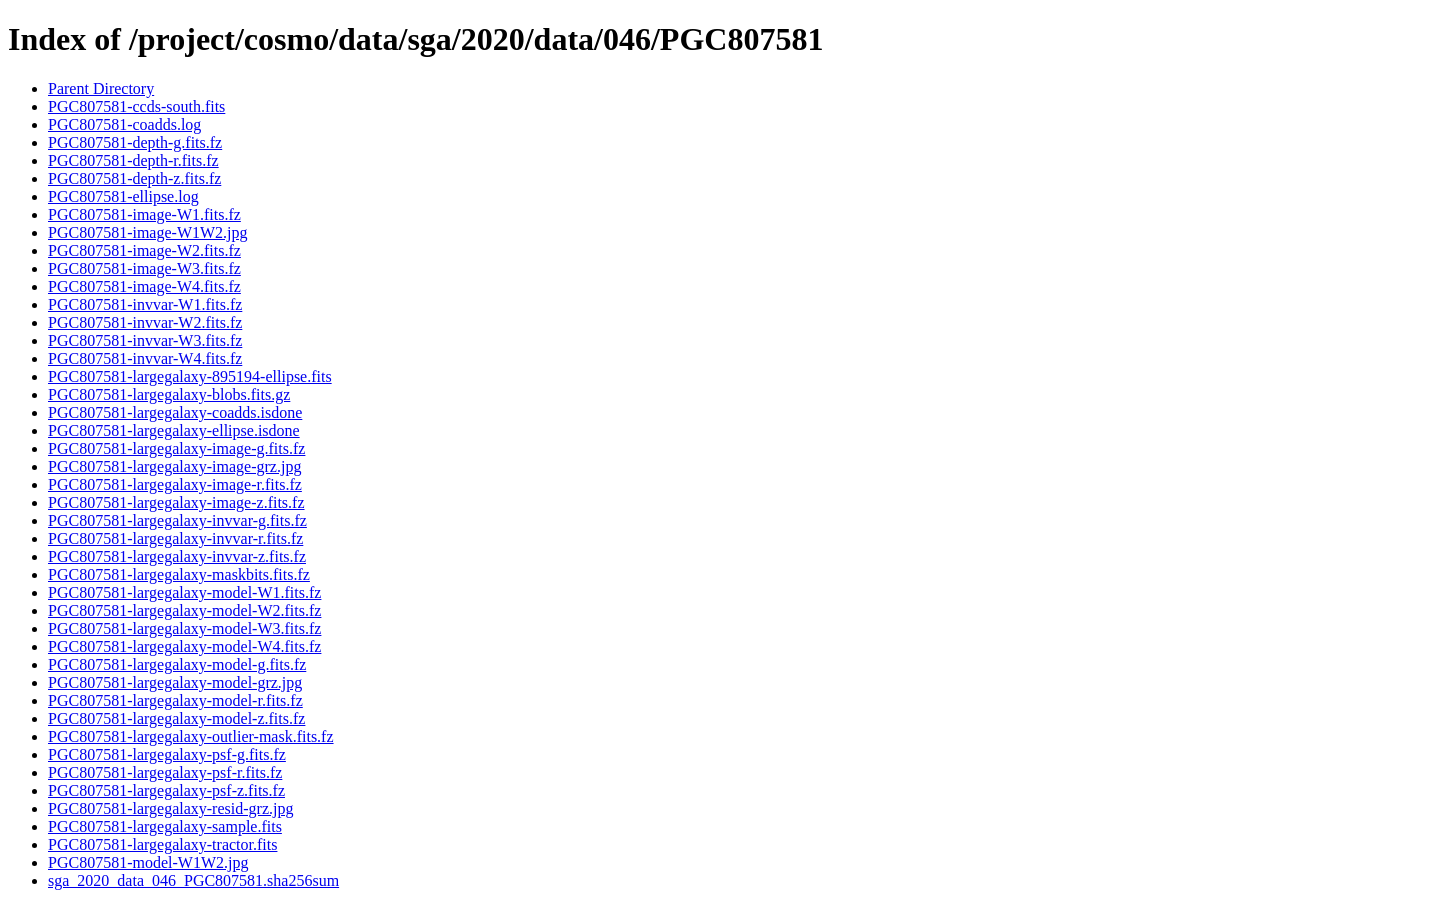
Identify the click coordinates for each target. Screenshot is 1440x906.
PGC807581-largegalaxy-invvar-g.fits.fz (177, 520)
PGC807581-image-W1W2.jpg (148, 232)
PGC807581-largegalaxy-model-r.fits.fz (175, 700)
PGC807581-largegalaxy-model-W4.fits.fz (184, 646)
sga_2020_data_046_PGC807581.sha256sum (193, 880)
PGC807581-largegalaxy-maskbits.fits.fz (179, 574)
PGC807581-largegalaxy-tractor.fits (162, 844)
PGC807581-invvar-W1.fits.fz (145, 304)
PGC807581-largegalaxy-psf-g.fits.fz (167, 754)
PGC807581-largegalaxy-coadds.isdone (175, 412)
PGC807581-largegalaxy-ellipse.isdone (174, 430)
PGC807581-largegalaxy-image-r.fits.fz (175, 484)
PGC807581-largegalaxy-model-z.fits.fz (176, 718)
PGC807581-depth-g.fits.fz (135, 142)
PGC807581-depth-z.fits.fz (134, 178)
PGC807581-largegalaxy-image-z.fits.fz (176, 502)
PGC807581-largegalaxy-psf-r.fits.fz (165, 772)
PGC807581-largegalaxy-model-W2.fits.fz (184, 610)
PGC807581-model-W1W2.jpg (148, 862)
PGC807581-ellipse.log (123, 196)
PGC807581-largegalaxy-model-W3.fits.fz (184, 628)
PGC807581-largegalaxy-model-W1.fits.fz (184, 592)
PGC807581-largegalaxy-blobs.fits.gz (169, 394)
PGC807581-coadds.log (124, 124)
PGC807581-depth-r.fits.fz (133, 160)
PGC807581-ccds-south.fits (136, 106)
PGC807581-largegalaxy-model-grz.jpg (175, 682)
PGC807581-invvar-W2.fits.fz (145, 322)
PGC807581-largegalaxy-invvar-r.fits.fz (175, 538)
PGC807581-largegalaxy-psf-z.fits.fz (166, 790)
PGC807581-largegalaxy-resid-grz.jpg (170, 808)
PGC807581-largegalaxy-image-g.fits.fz (176, 448)
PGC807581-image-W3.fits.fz (144, 268)
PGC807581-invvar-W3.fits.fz (145, 340)
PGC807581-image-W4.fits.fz (144, 286)
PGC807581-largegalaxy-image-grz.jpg (174, 466)
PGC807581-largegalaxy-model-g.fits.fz (177, 664)
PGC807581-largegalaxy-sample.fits (165, 826)
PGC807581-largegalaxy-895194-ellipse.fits (190, 376)
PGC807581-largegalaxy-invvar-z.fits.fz (177, 556)
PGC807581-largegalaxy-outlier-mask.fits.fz (191, 736)
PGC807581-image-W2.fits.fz (144, 250)
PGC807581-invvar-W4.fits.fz (145, 358)
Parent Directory (101, 88)
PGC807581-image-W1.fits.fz (144, 214)
